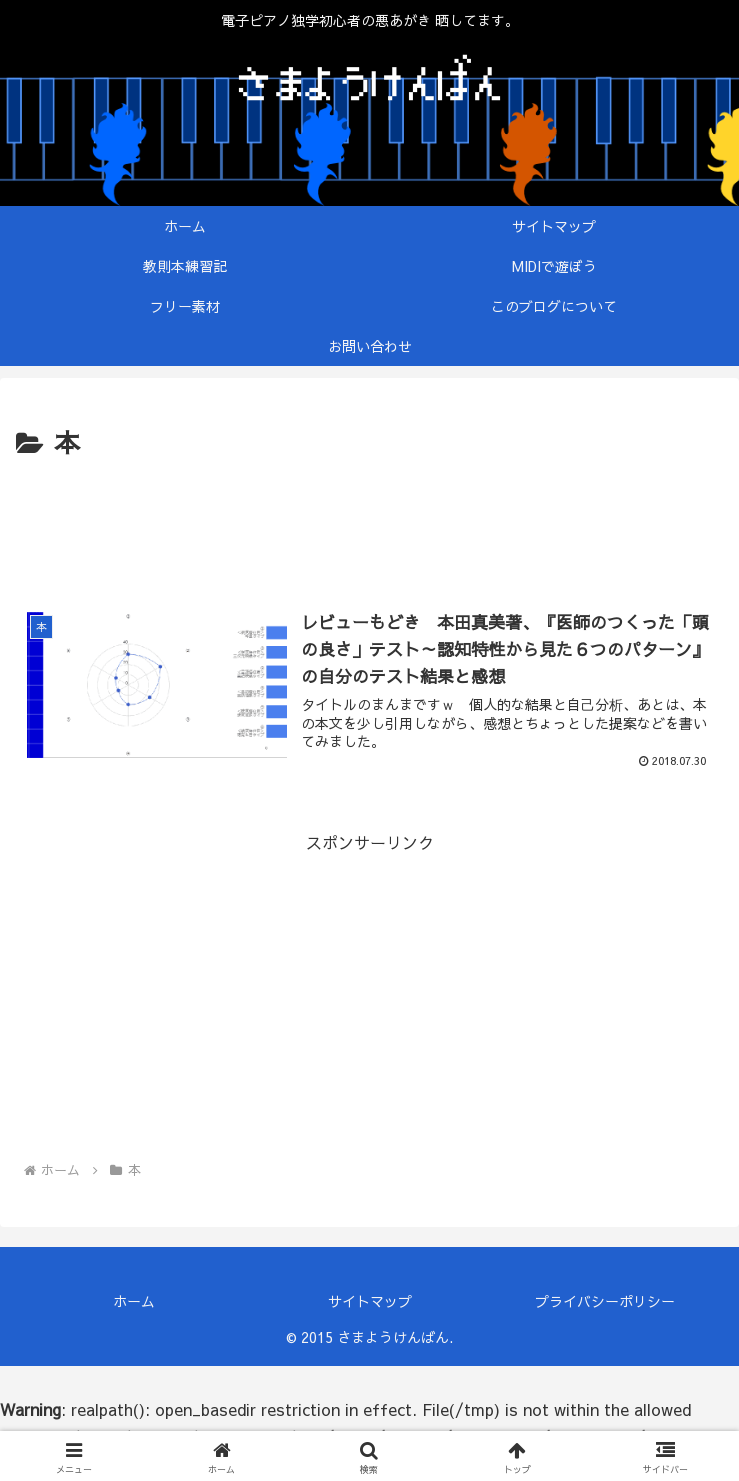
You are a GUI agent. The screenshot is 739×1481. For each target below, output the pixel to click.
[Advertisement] (369, 526)
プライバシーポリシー (605, 1301)
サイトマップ (370, 1301)
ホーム (134, 1301)
